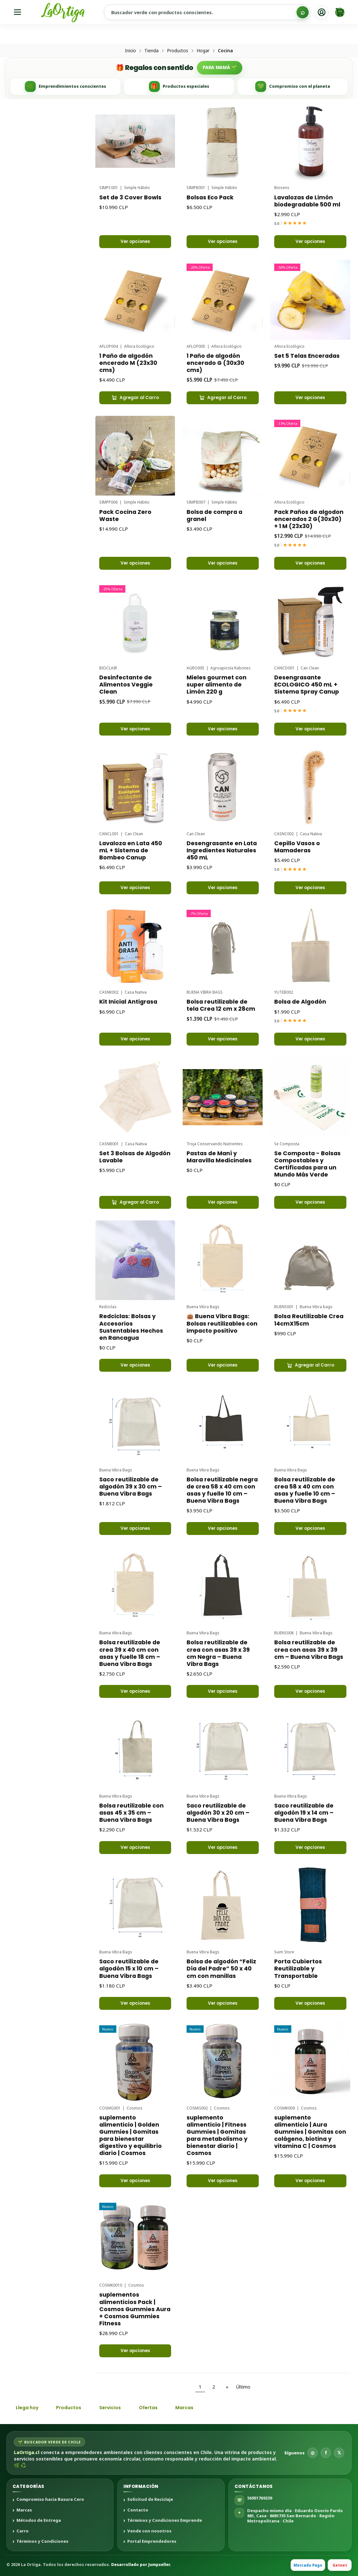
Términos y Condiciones (42, 2541)
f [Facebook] (326, 2453)
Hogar (203, 50)
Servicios (110, 2407)
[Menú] (18, 12)
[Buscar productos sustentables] (207, 12)
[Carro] (339, 12)
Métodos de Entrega (38, 2520)
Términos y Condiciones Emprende (164, 2520)
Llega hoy (27, 2407)
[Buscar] (302, 12)
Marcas (184, 2407)
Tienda (151, 50)
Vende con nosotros (149, 2531)
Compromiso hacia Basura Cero (50, 2499)
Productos (177, 50)
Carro (22, 2531)
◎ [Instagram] (312, 2453)
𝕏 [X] (339, 2453)
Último (243, 2387)
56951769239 (259, 2498)
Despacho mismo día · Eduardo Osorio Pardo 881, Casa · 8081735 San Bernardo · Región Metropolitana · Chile (295, 2516)
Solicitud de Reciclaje (150, 2499)
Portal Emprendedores (151, 2541)
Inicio (130, 50)
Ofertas (148, 2407)
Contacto (137, 2510)
